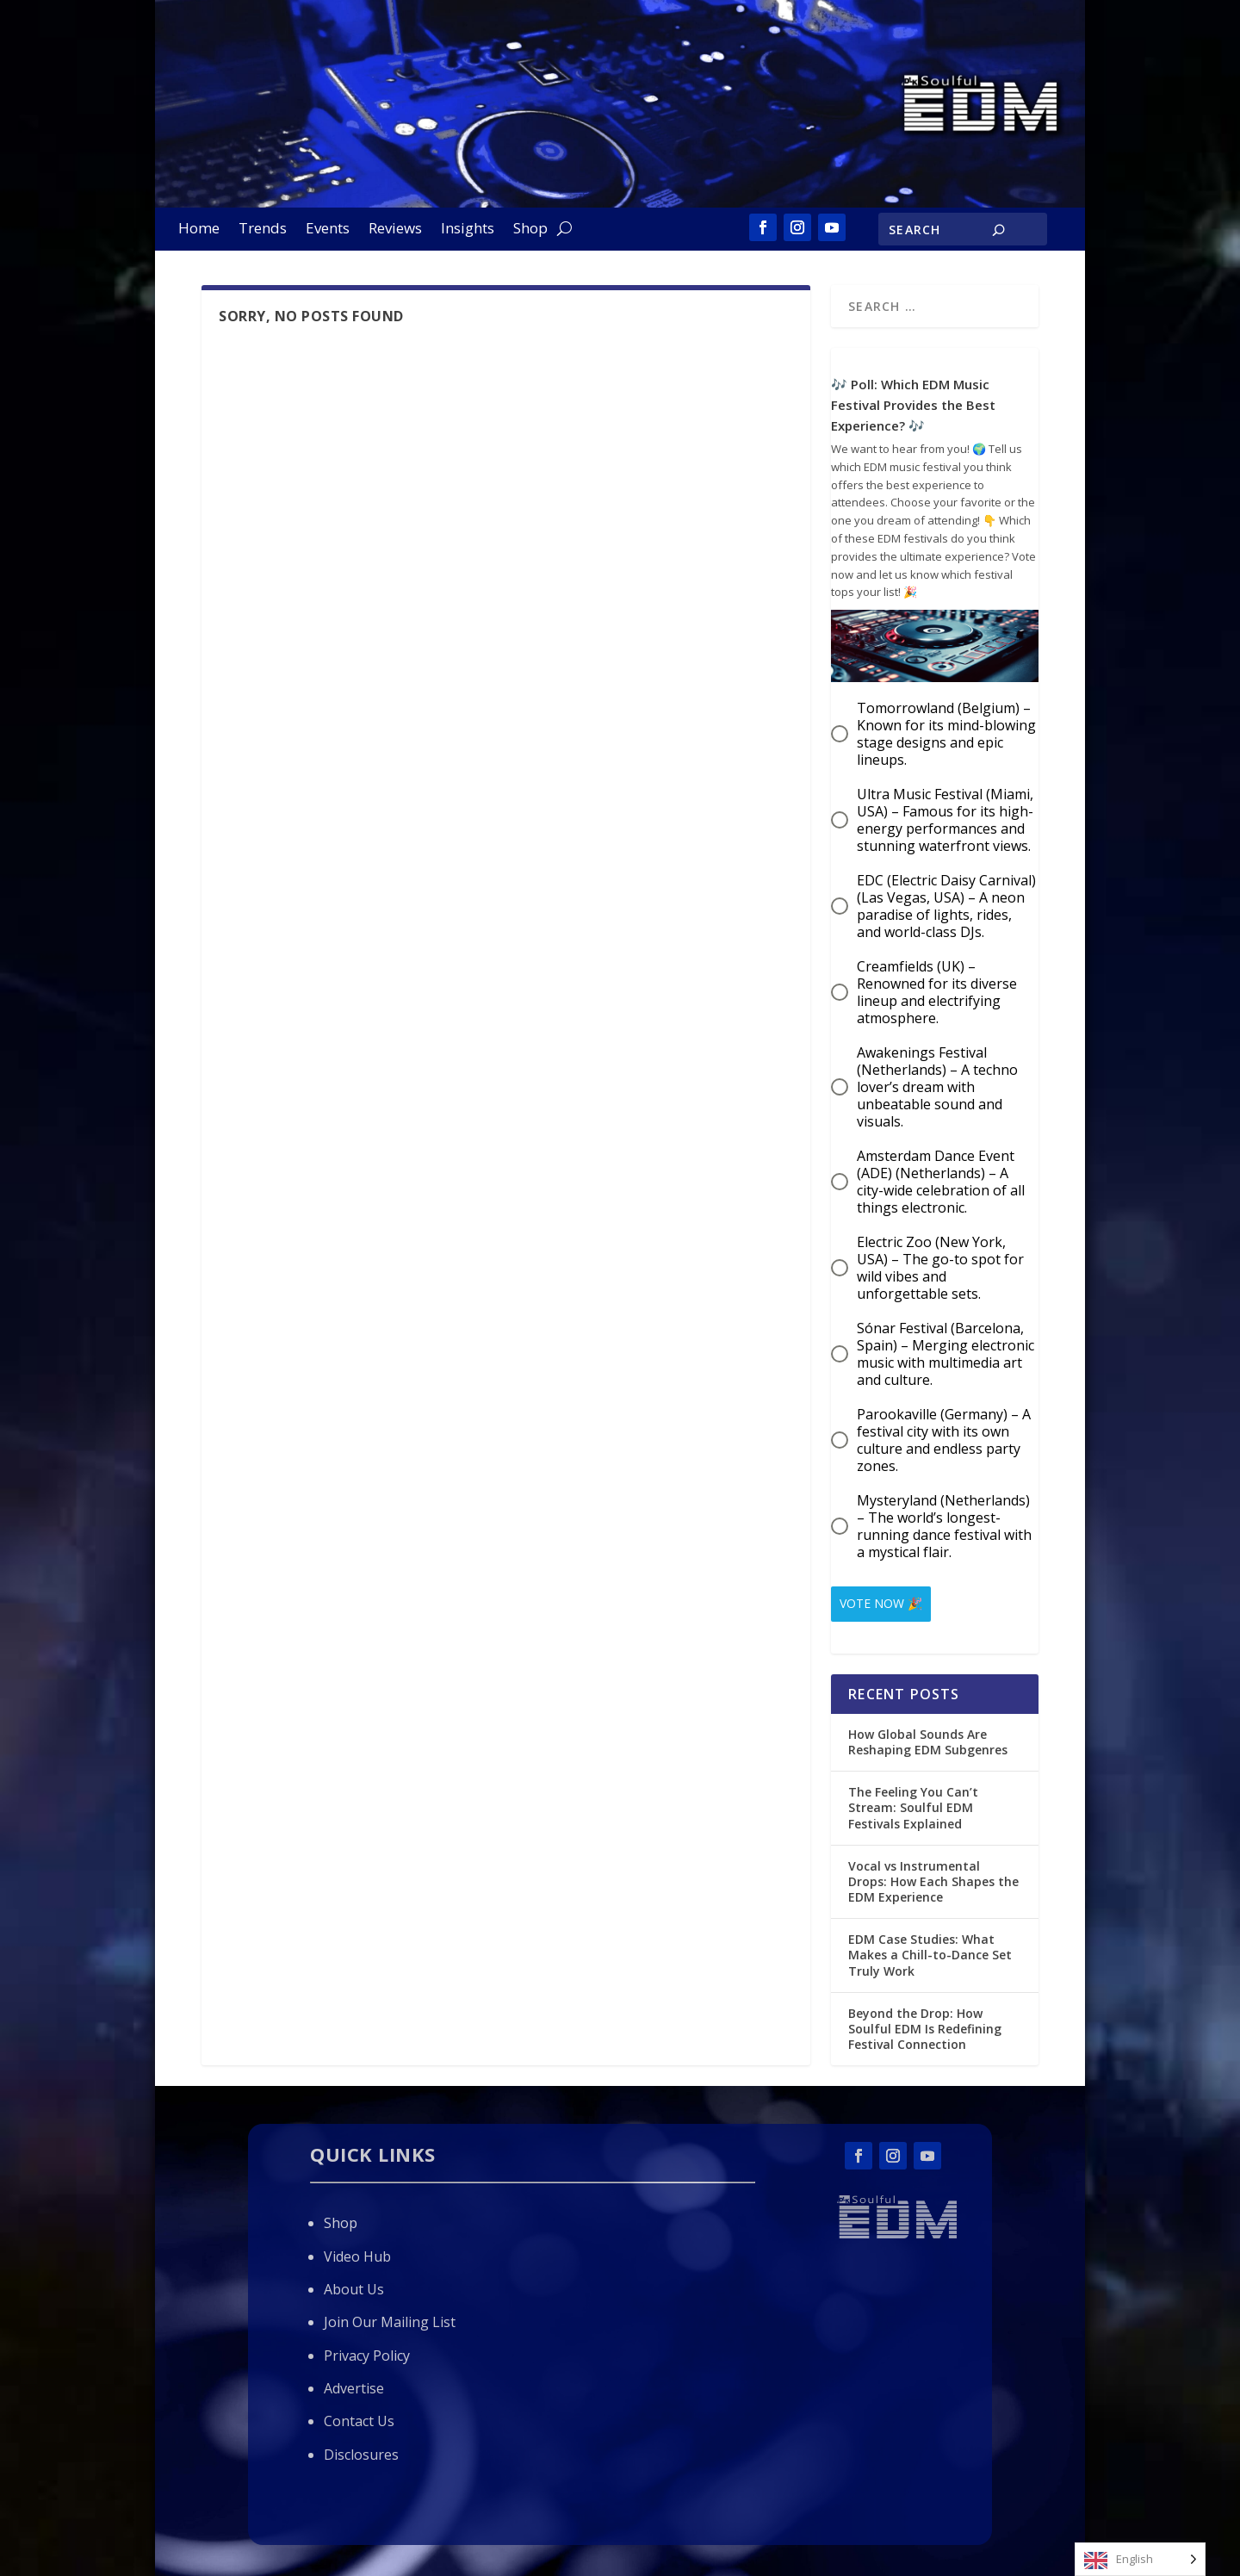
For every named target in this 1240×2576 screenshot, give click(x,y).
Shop (530, 230)
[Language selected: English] (1140, 2559)
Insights (467, 230)
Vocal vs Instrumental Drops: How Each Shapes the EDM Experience (933, 1875)
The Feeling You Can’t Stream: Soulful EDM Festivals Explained (913, 1801)
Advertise (354, 2382)
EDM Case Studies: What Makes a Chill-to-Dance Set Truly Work (930, 1948)
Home (199, 230)
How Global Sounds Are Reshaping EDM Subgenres (928, 1736)
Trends (263, 230)
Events (328, 230)
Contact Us (359, 2414)
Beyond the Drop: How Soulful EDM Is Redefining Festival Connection (924, 2022)
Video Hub (357, 2249)
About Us (354, 2283)
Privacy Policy (367, 2349)
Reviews (395, 230)
